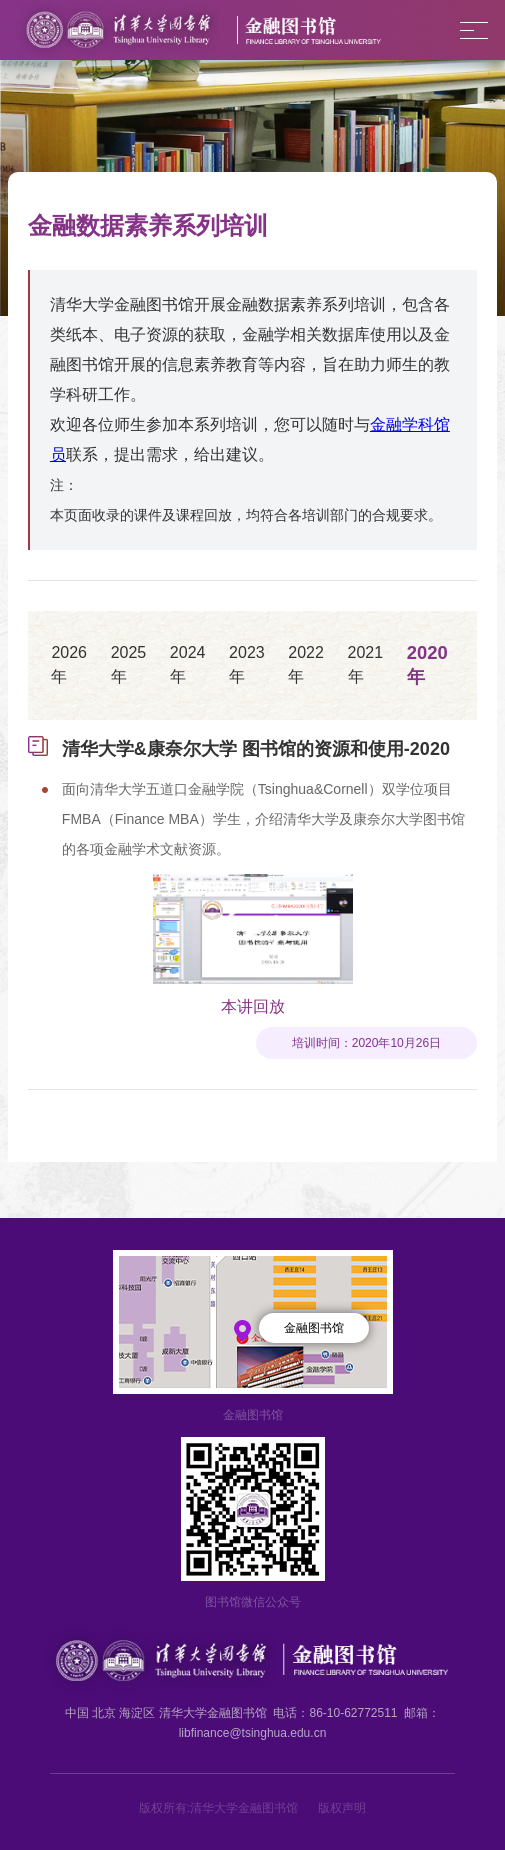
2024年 (188, 664)
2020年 (427, 664)
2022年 (306, 664)
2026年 (69, 664)
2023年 (247, 664)
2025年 (129, 664)
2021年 (366, 664)
